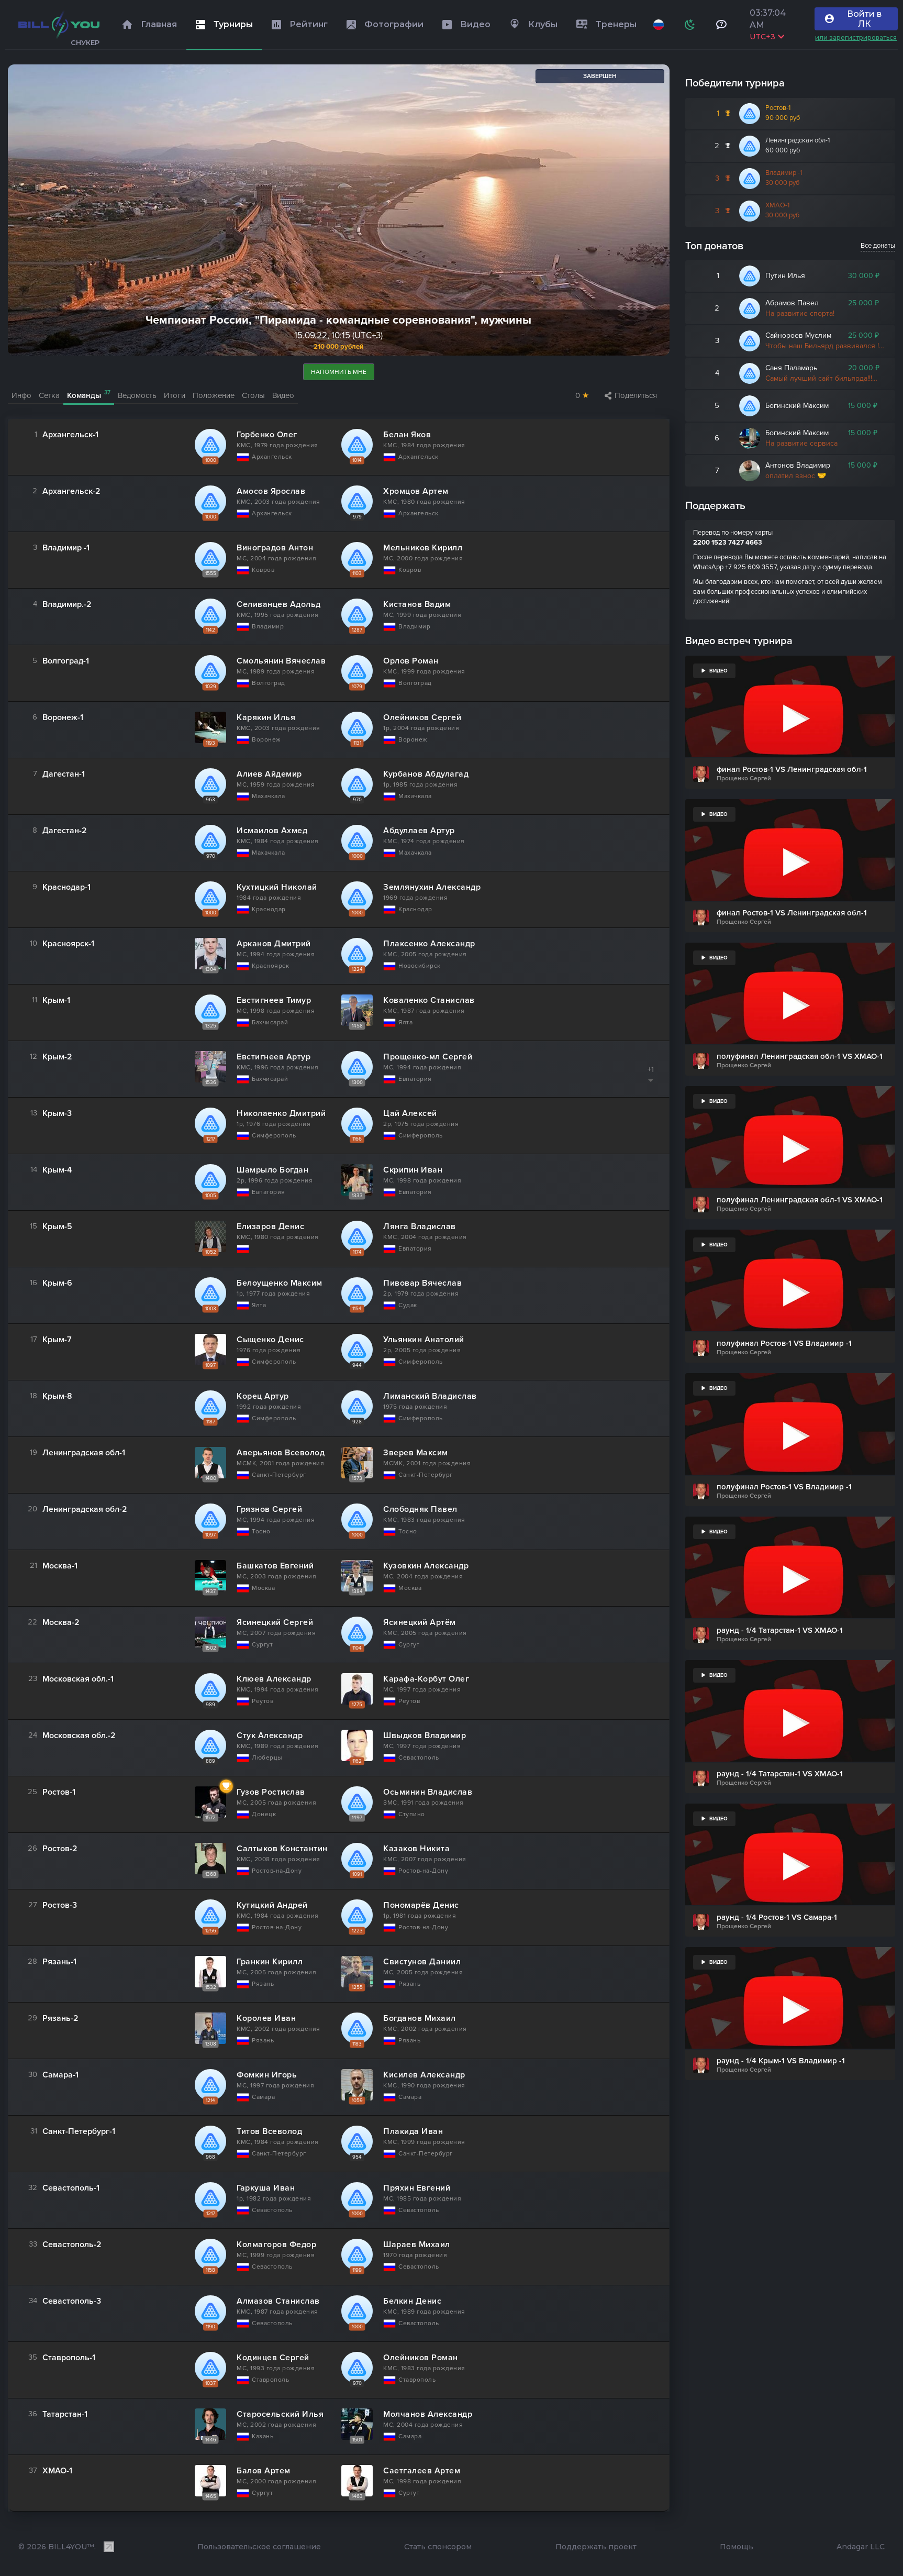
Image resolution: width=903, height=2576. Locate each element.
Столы (253, 396)
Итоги (174, 396)
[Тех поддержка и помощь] (721, 24)
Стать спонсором (438, 2546)
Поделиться (631, 396)
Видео (283, 396)
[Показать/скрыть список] (650, 1081)
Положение (214, 396)
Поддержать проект (596, 2546)
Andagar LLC (861, 2546)
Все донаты (878, 245)
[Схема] (690, 24)
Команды (88, 395)
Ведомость (137, 396)
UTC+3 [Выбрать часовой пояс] (767, 36)
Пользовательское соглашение (259, 2546)
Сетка (49, 396)
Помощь (736, 2546)
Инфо (21, 396)
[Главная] (59, 24)
